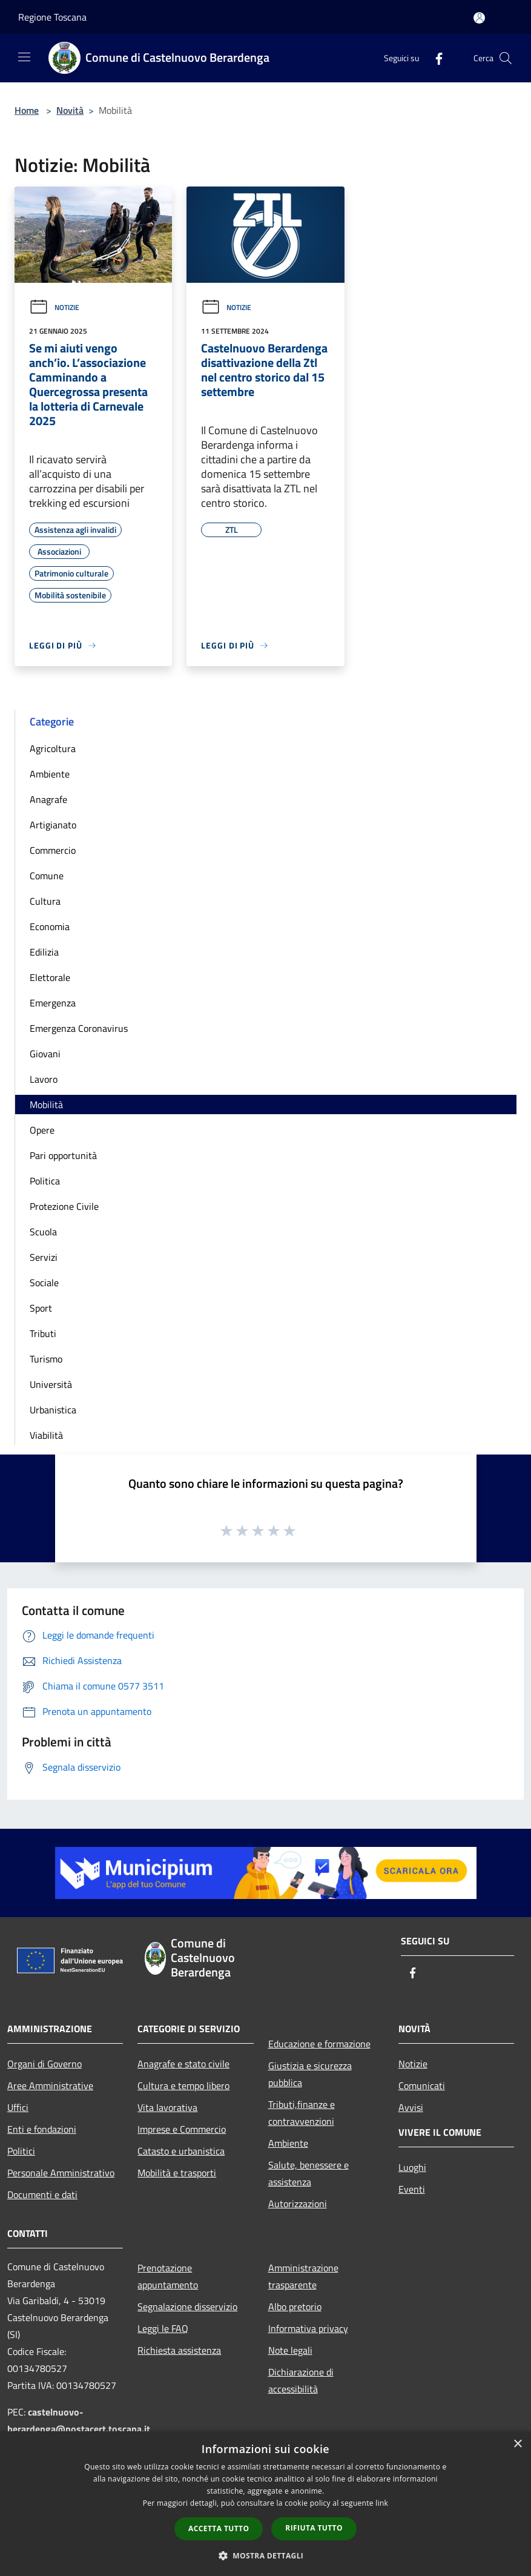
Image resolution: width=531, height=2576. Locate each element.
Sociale (44, 1282)
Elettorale (50, 977)
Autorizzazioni (297, 2203)
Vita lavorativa (167, 2107)
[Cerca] (505, 58)
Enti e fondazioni (41, 2129)
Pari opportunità (63, 1155)
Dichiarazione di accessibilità (301, 2380)
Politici (21, 2151)
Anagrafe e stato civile (183, 2063)
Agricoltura (53, 748)
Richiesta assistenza (179, 2350)
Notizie (54, 307)
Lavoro (44, 1079)
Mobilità (46, 1104)
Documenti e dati (42, 2194)
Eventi (411, 2189)
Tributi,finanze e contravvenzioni (301, 2113)
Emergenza (53, 1003)
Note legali (290, 2350)
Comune (47, 875)
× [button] (517, 2444)
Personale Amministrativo (60, 2172)
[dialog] (265, 2503)
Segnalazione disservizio (187, 2306)
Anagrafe (48, 799)
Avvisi (410, 2107)
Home (27, 110)
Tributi (43, 1333)
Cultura (45, 901)
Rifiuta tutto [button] (314, 2528)
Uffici (17, 2107)
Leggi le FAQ (162, 2328)
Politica (45, 1181)
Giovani (45, 1053)
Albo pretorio (295, 2306)
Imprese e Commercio (181, 2129)
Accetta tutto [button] (218, 2528)
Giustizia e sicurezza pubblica (310, 2074)
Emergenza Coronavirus (79, 1028)
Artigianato (53, 824)
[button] (266, 2555)
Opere (42, 1130)
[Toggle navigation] (24, 57)
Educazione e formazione (319, 2043)
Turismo (46, 1359)
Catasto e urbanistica (181, 2151)
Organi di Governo (44, 2063)
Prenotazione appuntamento (167, 2276)
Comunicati (421, 2085)
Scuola (43, 1231)
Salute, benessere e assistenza (308, 2173)
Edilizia (44, 952)
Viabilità (46, 1435)
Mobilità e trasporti (176, 2172)
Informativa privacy (308, 2328)
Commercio (53, 850)
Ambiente (50, 774)
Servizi (44, 1257)
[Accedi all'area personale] (479, 18)
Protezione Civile (64, 1206)
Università (51, 1384)
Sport (41, 1308)
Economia (50, 926)
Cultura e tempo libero (183, 2085)
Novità (70, 110)
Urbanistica (53, 1409)
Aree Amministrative (50, 2085)
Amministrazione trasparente (303, 2276)
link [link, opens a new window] (381, 2503)
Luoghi (412, 2167)
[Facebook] (434, 58)
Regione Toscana (52, 17)
